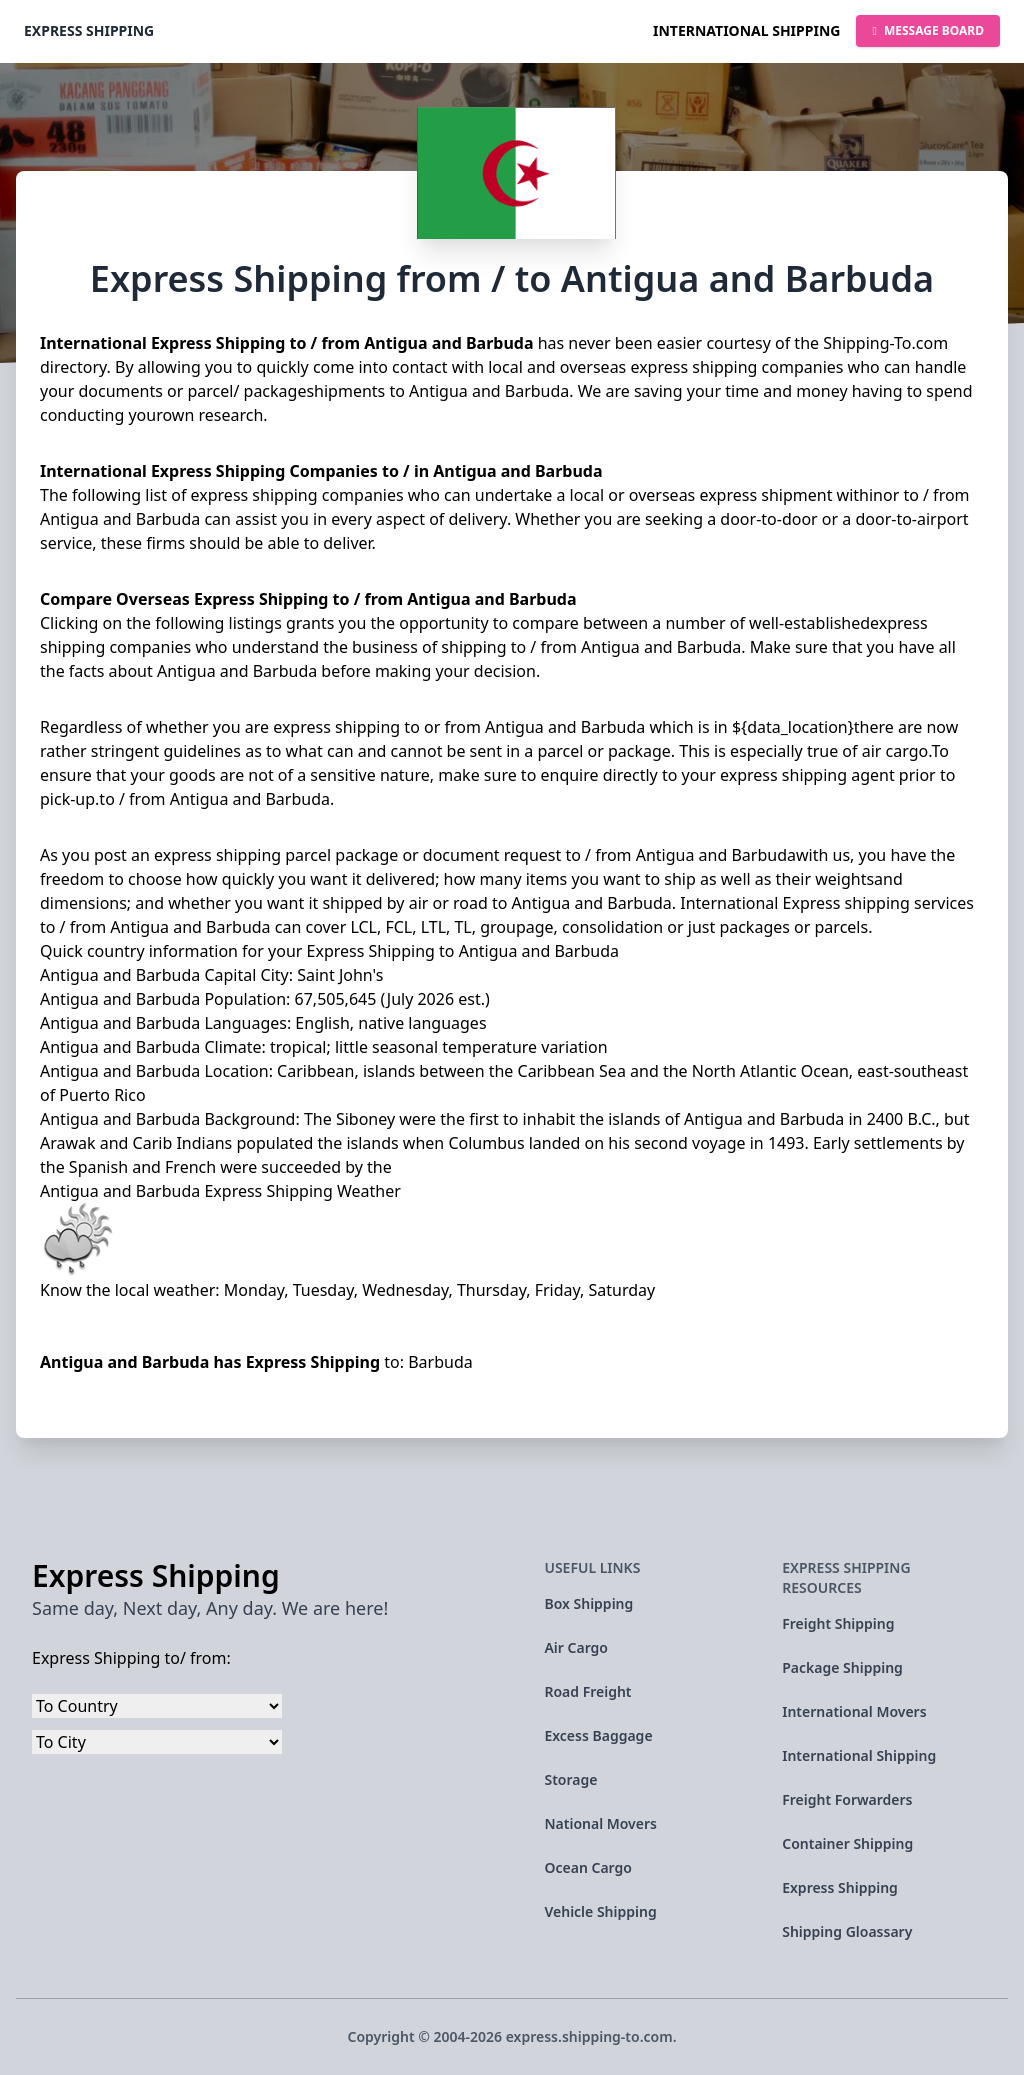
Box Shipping (588, 1603)
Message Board (928, 30)
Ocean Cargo (587, 1867)
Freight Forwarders (847, 1799)
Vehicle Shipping (600, 1911)
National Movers (600, 1823)
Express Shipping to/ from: (131, 1658)
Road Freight (587, 1691)
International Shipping (746, 30)
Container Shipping (847, 1843)
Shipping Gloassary (847, 1931)
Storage (570, 1779)
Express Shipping (89, 30)
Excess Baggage (598, 1735)
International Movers (854, 1711)
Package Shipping (842, 1667)
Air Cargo (576, 1647)
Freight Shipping (838, 1623)
